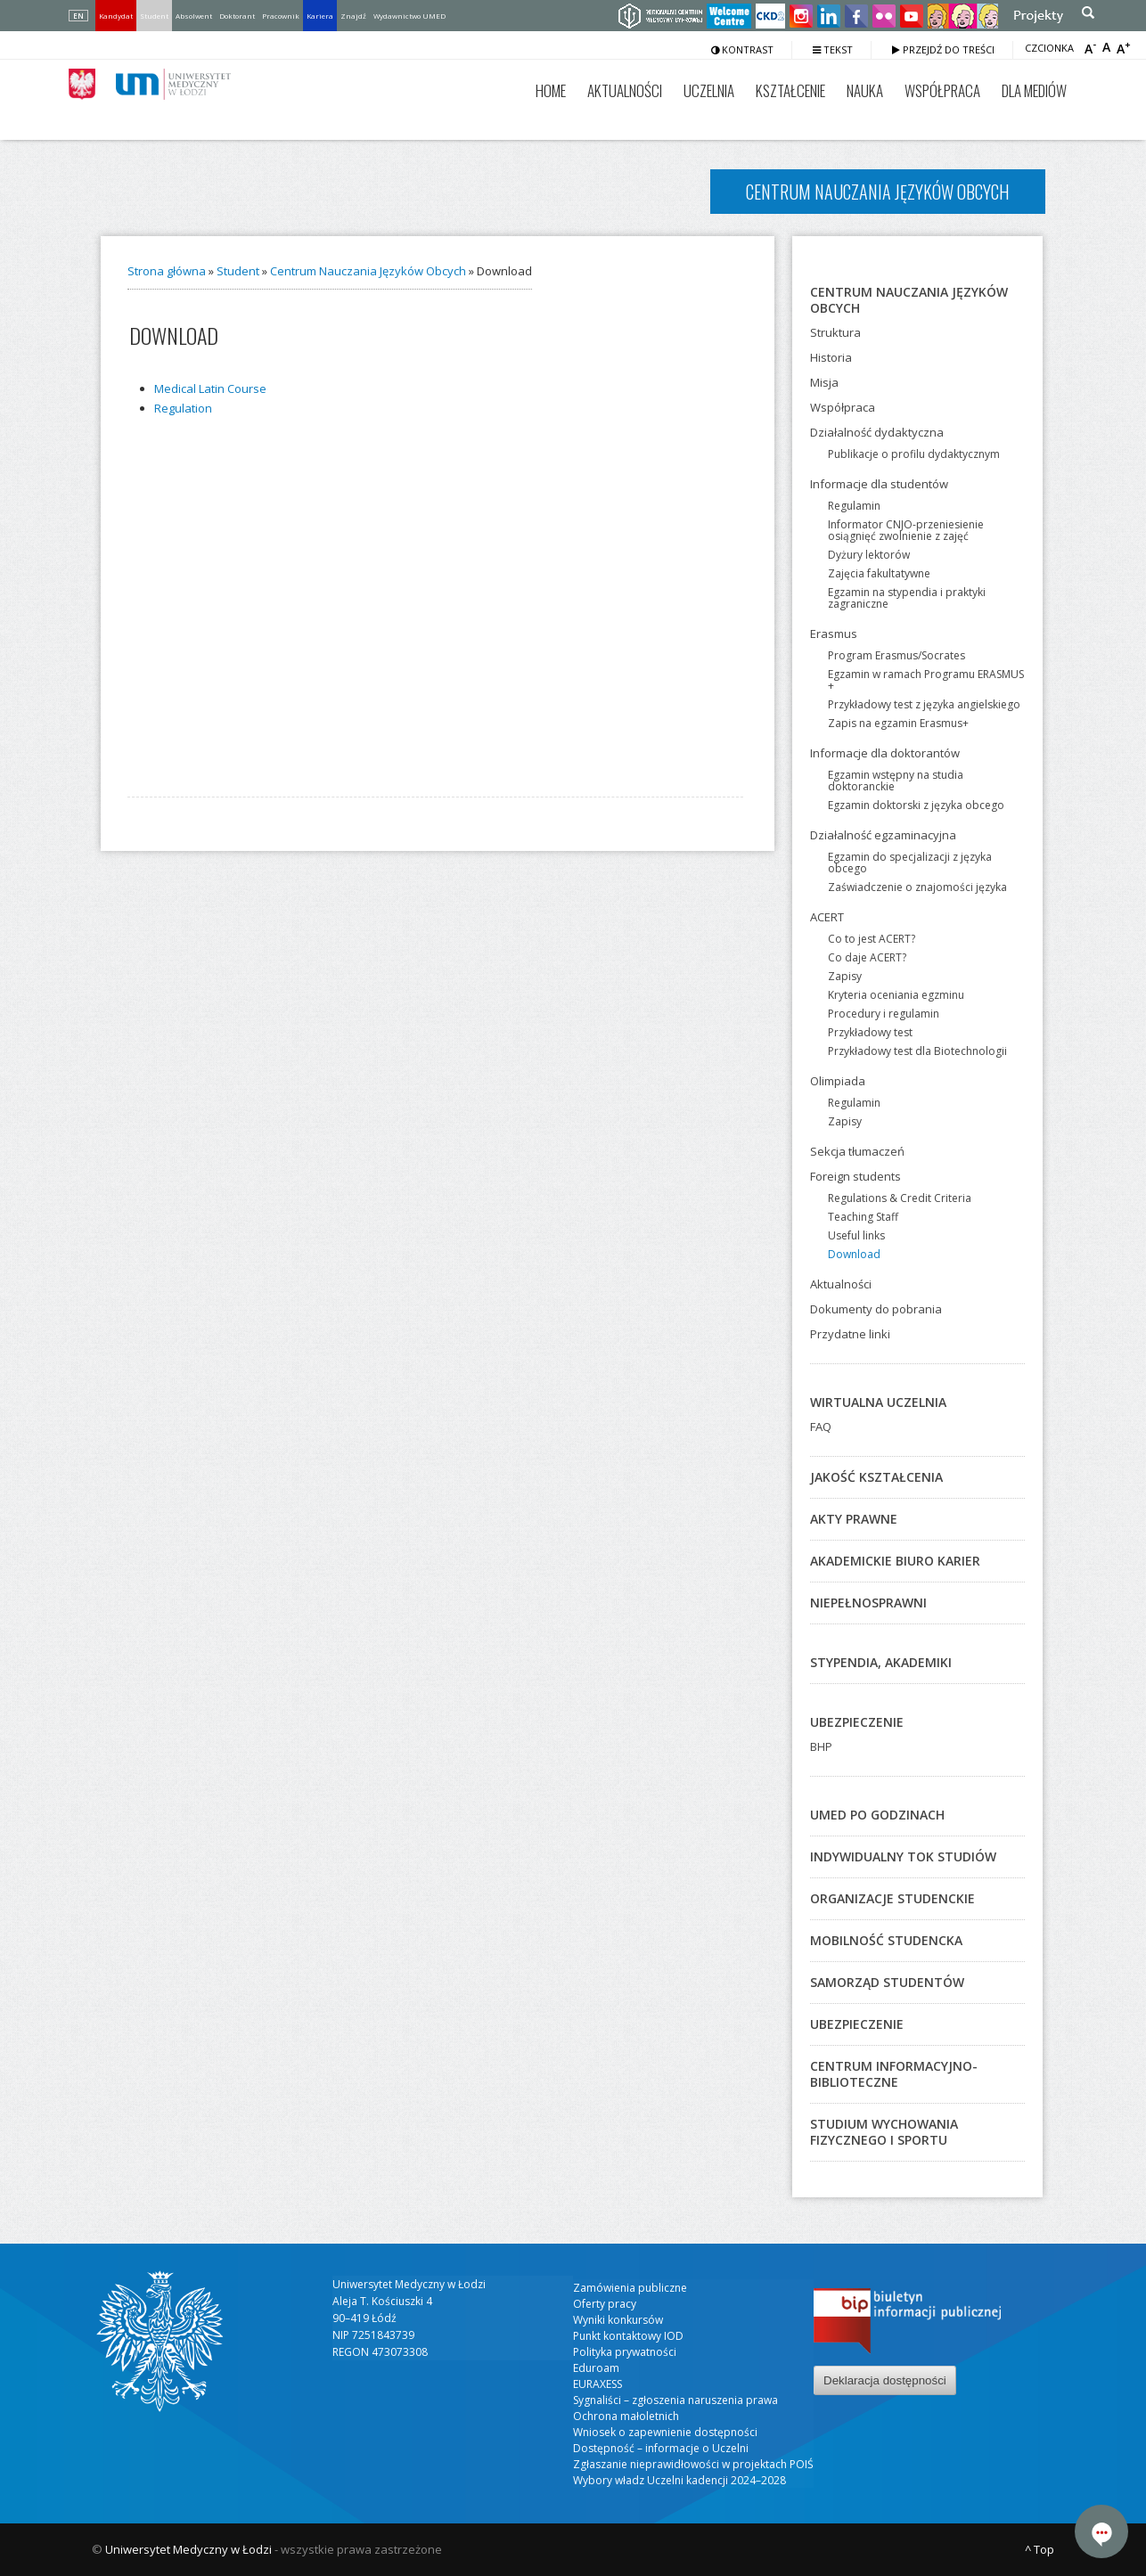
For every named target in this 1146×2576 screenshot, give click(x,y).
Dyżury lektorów (869, 554)
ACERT (827, 917)
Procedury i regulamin (883, 1013)
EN (78, 15)
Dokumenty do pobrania (876, 1309)
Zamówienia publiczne (630, 2287)
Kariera (320, 15)
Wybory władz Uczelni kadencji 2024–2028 (679, 2480)
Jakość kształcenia (876, 1476)
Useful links (856, 1235)
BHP (821, 1746)
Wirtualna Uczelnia (878, 1402)
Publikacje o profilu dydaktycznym (914, 454)
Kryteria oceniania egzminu (896, 994)
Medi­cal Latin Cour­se (210, 388)
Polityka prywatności (624, 2351)
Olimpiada (837, 1081)
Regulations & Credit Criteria (899, 1198)
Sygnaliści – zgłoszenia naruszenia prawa (675, 2400)
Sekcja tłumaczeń (857, 1151)
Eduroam (596, 2368)
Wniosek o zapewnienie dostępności (665, 2432)
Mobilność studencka (886, 1940)
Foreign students (855, 1176)
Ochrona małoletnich (626, 2416)
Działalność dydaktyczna (877, 432)
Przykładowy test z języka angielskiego (924, 704)
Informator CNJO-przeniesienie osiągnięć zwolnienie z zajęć (906, 530)
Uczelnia (709, 90)
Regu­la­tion (183, 408)
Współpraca (942, 90)
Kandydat (116, 15)
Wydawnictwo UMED (409, 15)
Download (854, 1254)
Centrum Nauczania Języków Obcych (368, 271)
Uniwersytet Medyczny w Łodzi (188, 2549)
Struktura (835, 332)
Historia (831, 357)
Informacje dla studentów (879, 484)
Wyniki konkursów (618, 2319)
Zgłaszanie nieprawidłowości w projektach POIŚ (693, 2464)
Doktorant (237, 15)
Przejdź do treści (943, 49)
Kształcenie (790, 90)
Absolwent (194, 15)
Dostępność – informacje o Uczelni (661, 2448)
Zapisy (845, 976)
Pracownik (280, 15)
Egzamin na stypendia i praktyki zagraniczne (907, 598)
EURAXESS (597, 2384)
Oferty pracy (604, 2303)
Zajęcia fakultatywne (879, 573)
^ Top (1039, 2549)
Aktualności (624, 90)
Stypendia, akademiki (881, 1662)
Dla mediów (1034, 90)
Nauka (865, 90)
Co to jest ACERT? (871, 938)
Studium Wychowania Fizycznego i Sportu (884, 2131)
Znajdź (353, 15)
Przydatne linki (850, 1334)
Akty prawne (853, 1518)
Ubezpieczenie (857, 1721)
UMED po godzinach (877, 1814)
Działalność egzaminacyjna (883, 835)
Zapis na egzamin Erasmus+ (898, 723)
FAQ (820, 1427)
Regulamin (854, 505)
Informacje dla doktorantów (885, 753)
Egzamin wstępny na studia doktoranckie (895, 780)
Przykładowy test (870, 1032)
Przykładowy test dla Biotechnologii (917, 1051)
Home (551, 90)
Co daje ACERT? (867, 957)
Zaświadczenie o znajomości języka (917, 887)
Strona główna (166, 271)
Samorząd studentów (887, 1982)
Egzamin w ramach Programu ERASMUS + (926, 679)
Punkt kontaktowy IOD (628, 2335)
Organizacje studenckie (892, 1898)
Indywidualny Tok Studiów (903, 1856)
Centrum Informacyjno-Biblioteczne (894, 2073)
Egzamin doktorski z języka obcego (916, 805)
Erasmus (833, 634)
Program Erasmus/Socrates (896, 655)
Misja (824, 382)
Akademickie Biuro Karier (895, 1560)
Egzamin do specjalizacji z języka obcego (910, 862)
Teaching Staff (863, 1216)
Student (154, 15)
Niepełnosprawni (868, 1602)
